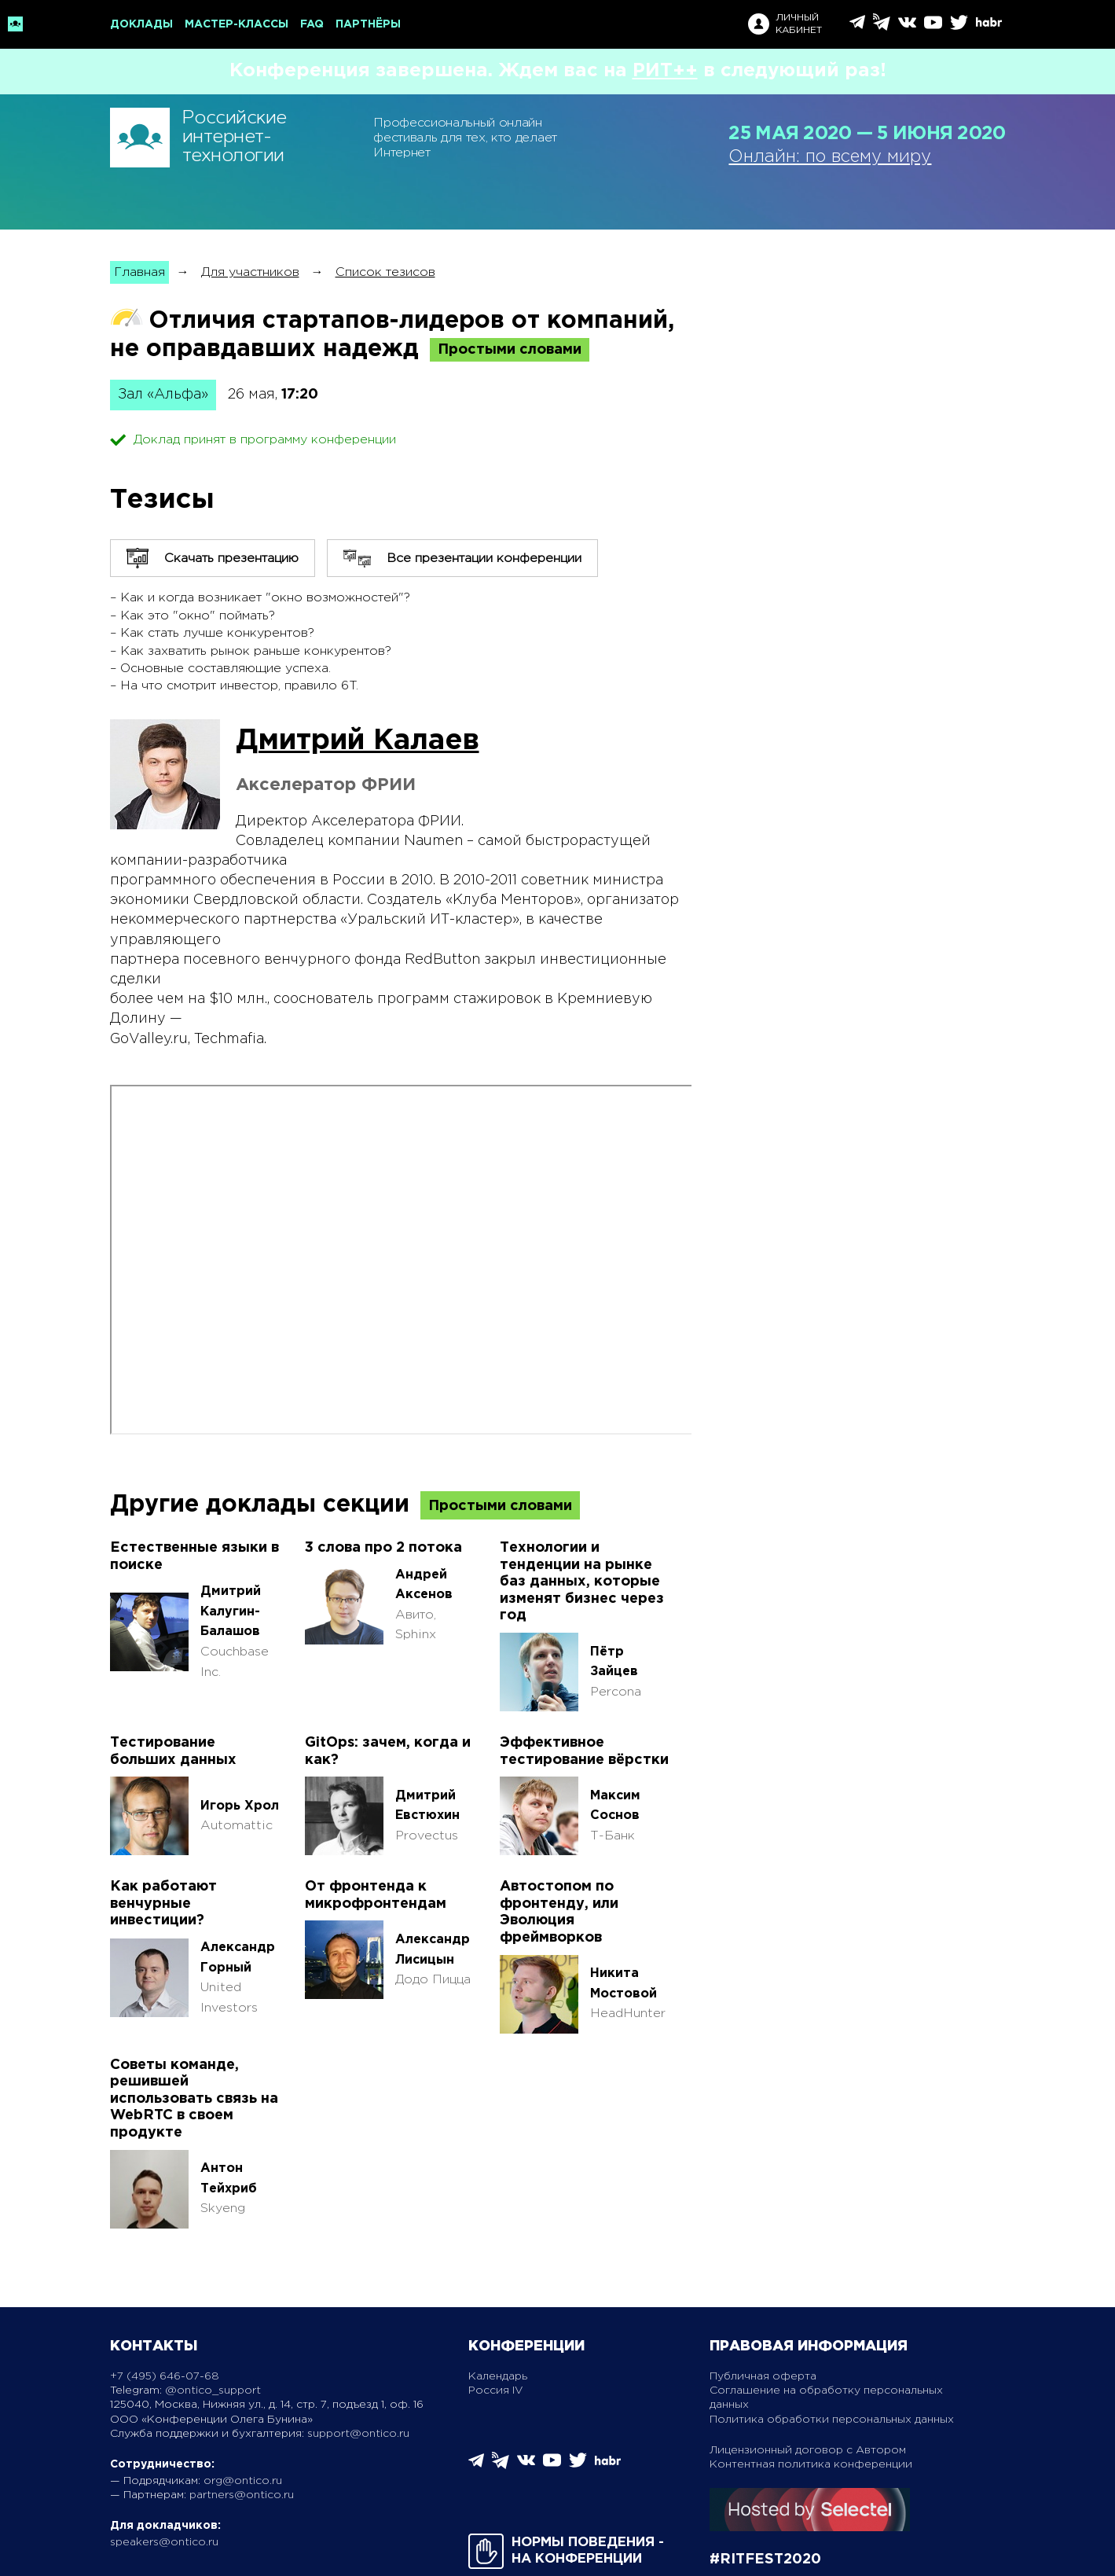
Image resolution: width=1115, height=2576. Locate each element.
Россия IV (495, 2390)
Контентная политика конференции (811, 2464)
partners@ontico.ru (241, 2495)
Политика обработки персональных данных (832, 2419)
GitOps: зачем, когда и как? (388, 1751)
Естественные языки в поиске (194, 1556)
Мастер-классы (236, 24)
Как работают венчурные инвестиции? (163, 1903)
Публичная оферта (763, 2376)
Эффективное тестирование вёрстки (584, 1751)
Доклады (141, 24)
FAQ (312, 24)
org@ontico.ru (243, 2481)
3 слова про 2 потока (383, 1548)
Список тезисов (385, 272)
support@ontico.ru (358, 2433)
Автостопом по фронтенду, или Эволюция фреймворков (559, 1912)
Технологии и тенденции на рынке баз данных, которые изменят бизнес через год (582, 1582)
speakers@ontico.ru (164, 2542)
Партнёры (368, 24)
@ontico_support (213, 2390)
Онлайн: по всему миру (829, 157)
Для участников (250, 272)
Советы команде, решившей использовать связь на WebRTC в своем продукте (194, 2099)
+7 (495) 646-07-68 (164, 2376)
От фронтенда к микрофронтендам (375, 1895)
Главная (139, 272)
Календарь (497, 2376)
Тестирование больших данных (173, 1751)
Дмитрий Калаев (357, 741)
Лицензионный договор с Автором (808, 2450)
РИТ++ (665, 70)
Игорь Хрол (239, 1806)
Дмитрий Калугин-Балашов (230, 1611)
